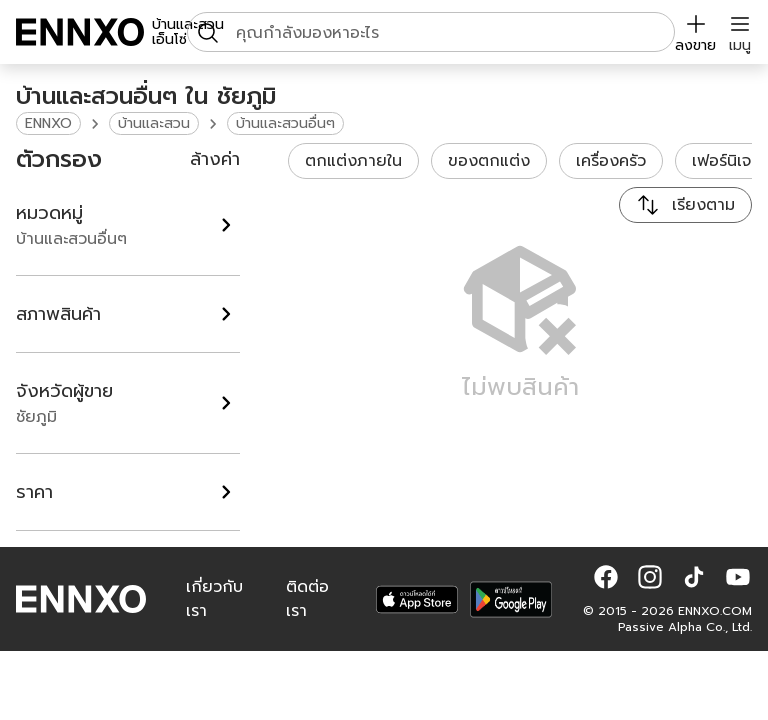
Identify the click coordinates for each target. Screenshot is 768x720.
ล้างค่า (215, 159)
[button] (606, 577)
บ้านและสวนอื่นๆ (285, 123)
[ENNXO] (80, 32)
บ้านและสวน (154, 123)
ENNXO (48, 123)
